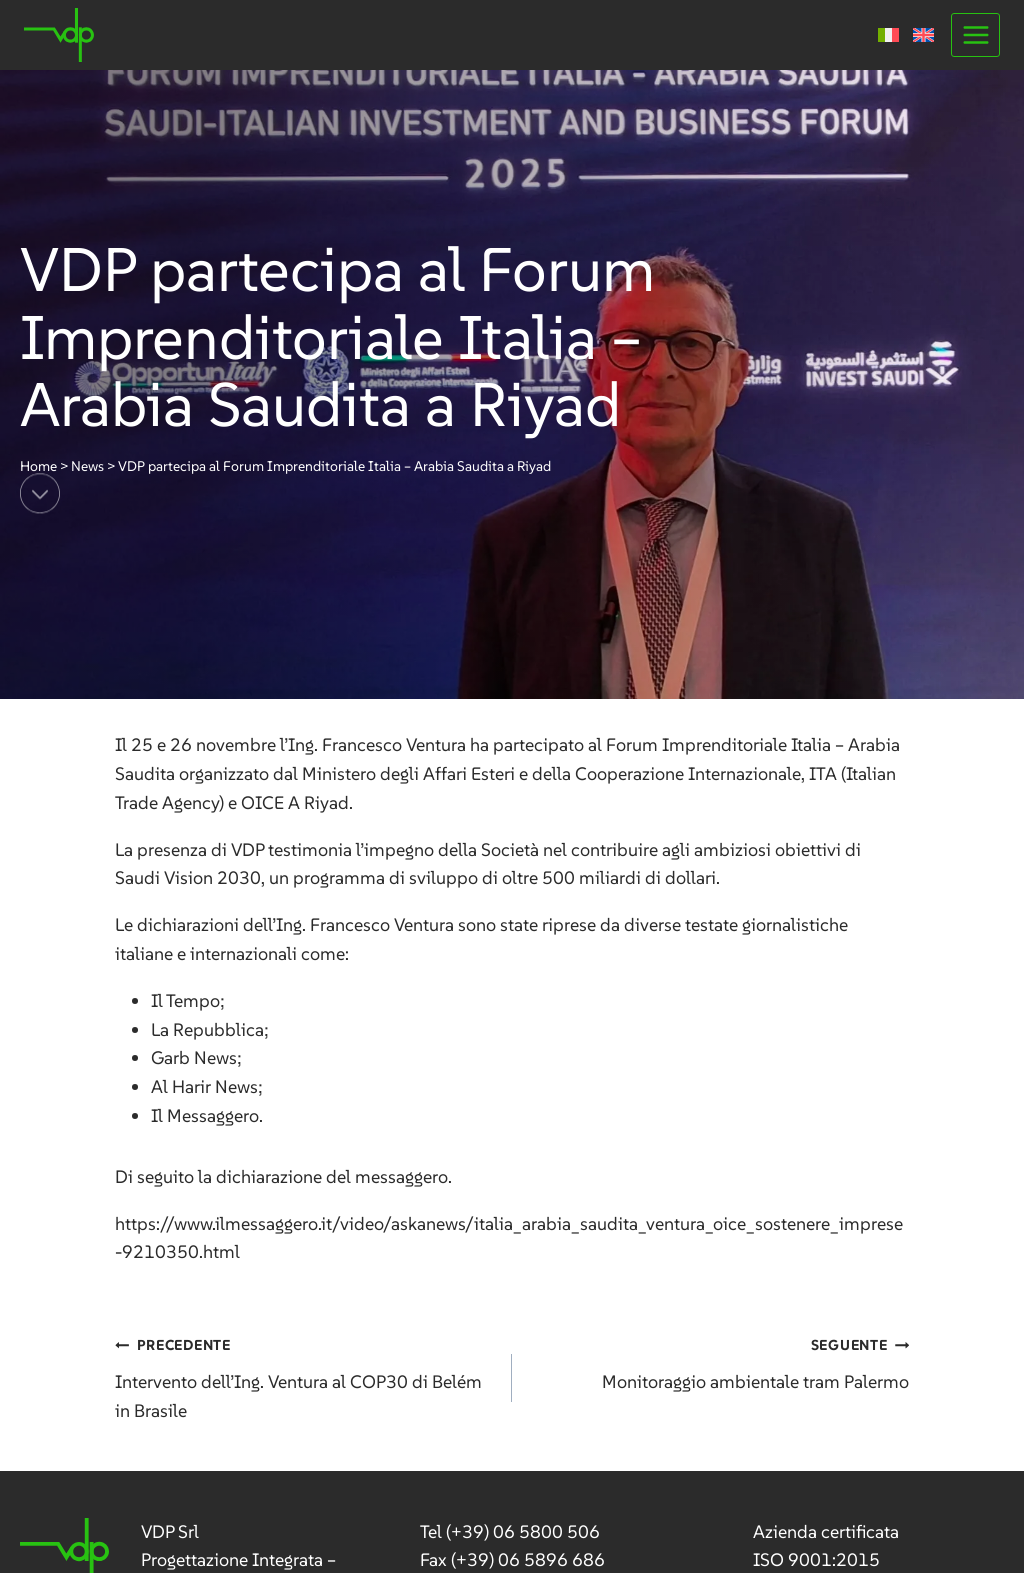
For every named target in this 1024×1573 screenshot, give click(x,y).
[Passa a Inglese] (923, 35)
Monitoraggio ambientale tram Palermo (719, 1361)
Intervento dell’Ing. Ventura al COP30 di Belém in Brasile (304, 1376)
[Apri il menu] (975, 34)
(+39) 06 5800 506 (523, 1531)
